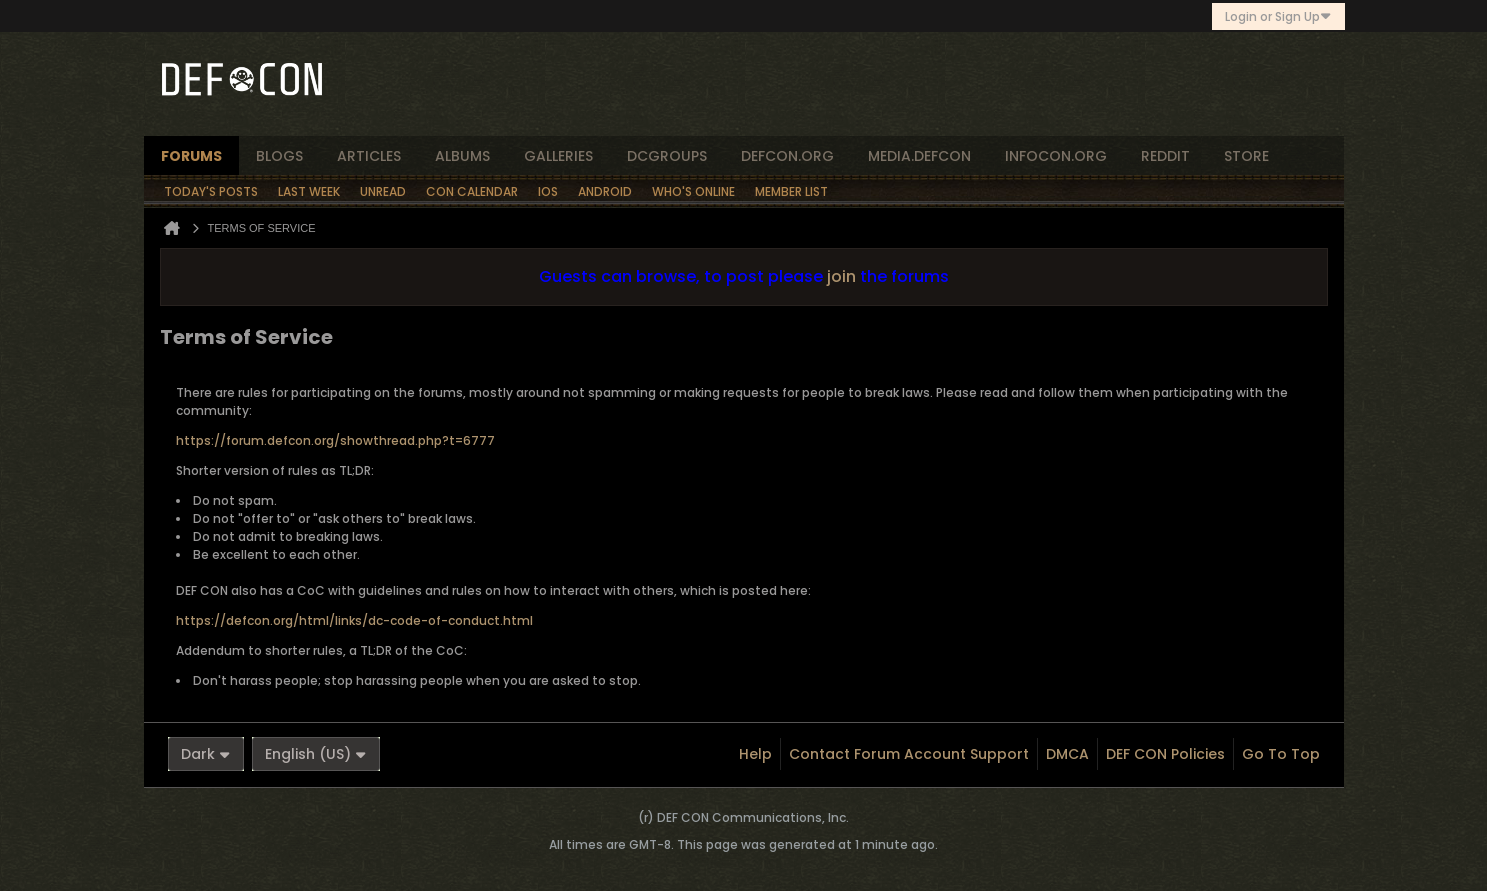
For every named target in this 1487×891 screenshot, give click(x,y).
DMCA (1067, 754)
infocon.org (1056, 156)
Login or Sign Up (1278, 16)
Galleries (558, 156)
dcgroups (667, 156)
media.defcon (919, 156)
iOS (548, 191)
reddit (1165, 156)
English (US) (316, 754)
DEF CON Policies (1165, 754)
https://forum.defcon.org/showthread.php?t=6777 (335, 440)
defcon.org (787, 156)
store (1246, 156)
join (841, 276)
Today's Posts (211, 191)
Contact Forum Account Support (909, 754)
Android (605, 191)
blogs (279, 156)
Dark (206, 754)
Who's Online (693, 191)
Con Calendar (472, 191)
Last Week (309, 191)
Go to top (1281, 754)
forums (191, 156)
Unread (383, 191)
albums (462, 156)
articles (369, 156)
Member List (791, 191)
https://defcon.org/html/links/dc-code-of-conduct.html (354, 620)
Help (755, 754)
